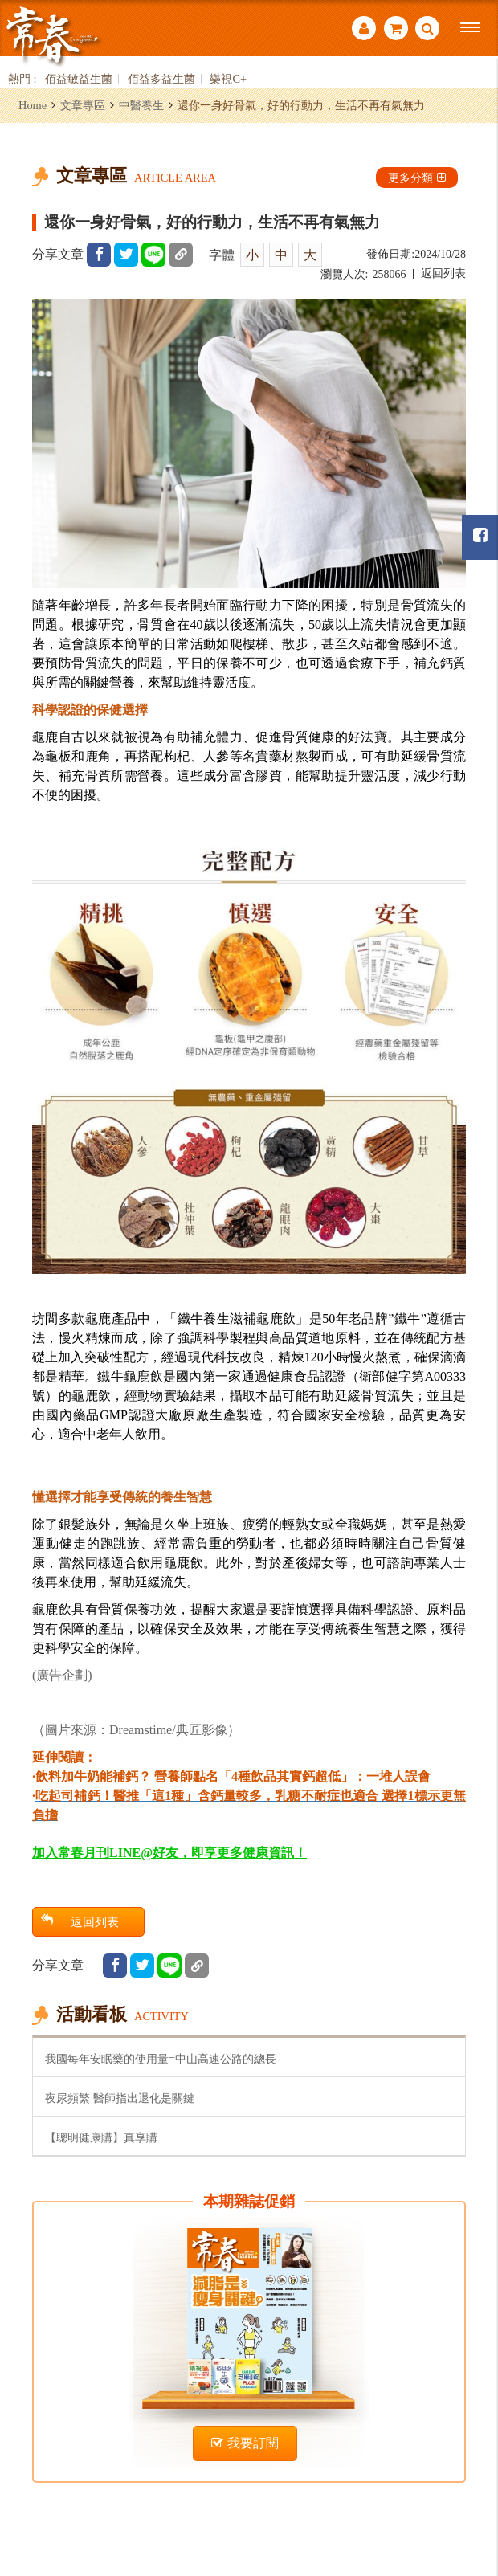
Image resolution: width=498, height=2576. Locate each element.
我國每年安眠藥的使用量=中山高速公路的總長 (160, 2058)
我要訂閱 (245, 2443)
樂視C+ (228, 79)
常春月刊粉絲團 (480, 535)
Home (32, 105)
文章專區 (82, 105)
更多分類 (417, 177)
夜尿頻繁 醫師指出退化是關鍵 (119, 2098)
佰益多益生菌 (161, 79)
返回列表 (443, 273)
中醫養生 (141, 105)
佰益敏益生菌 (78, 79)
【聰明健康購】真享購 (101, 2137)
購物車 (396, 28)
